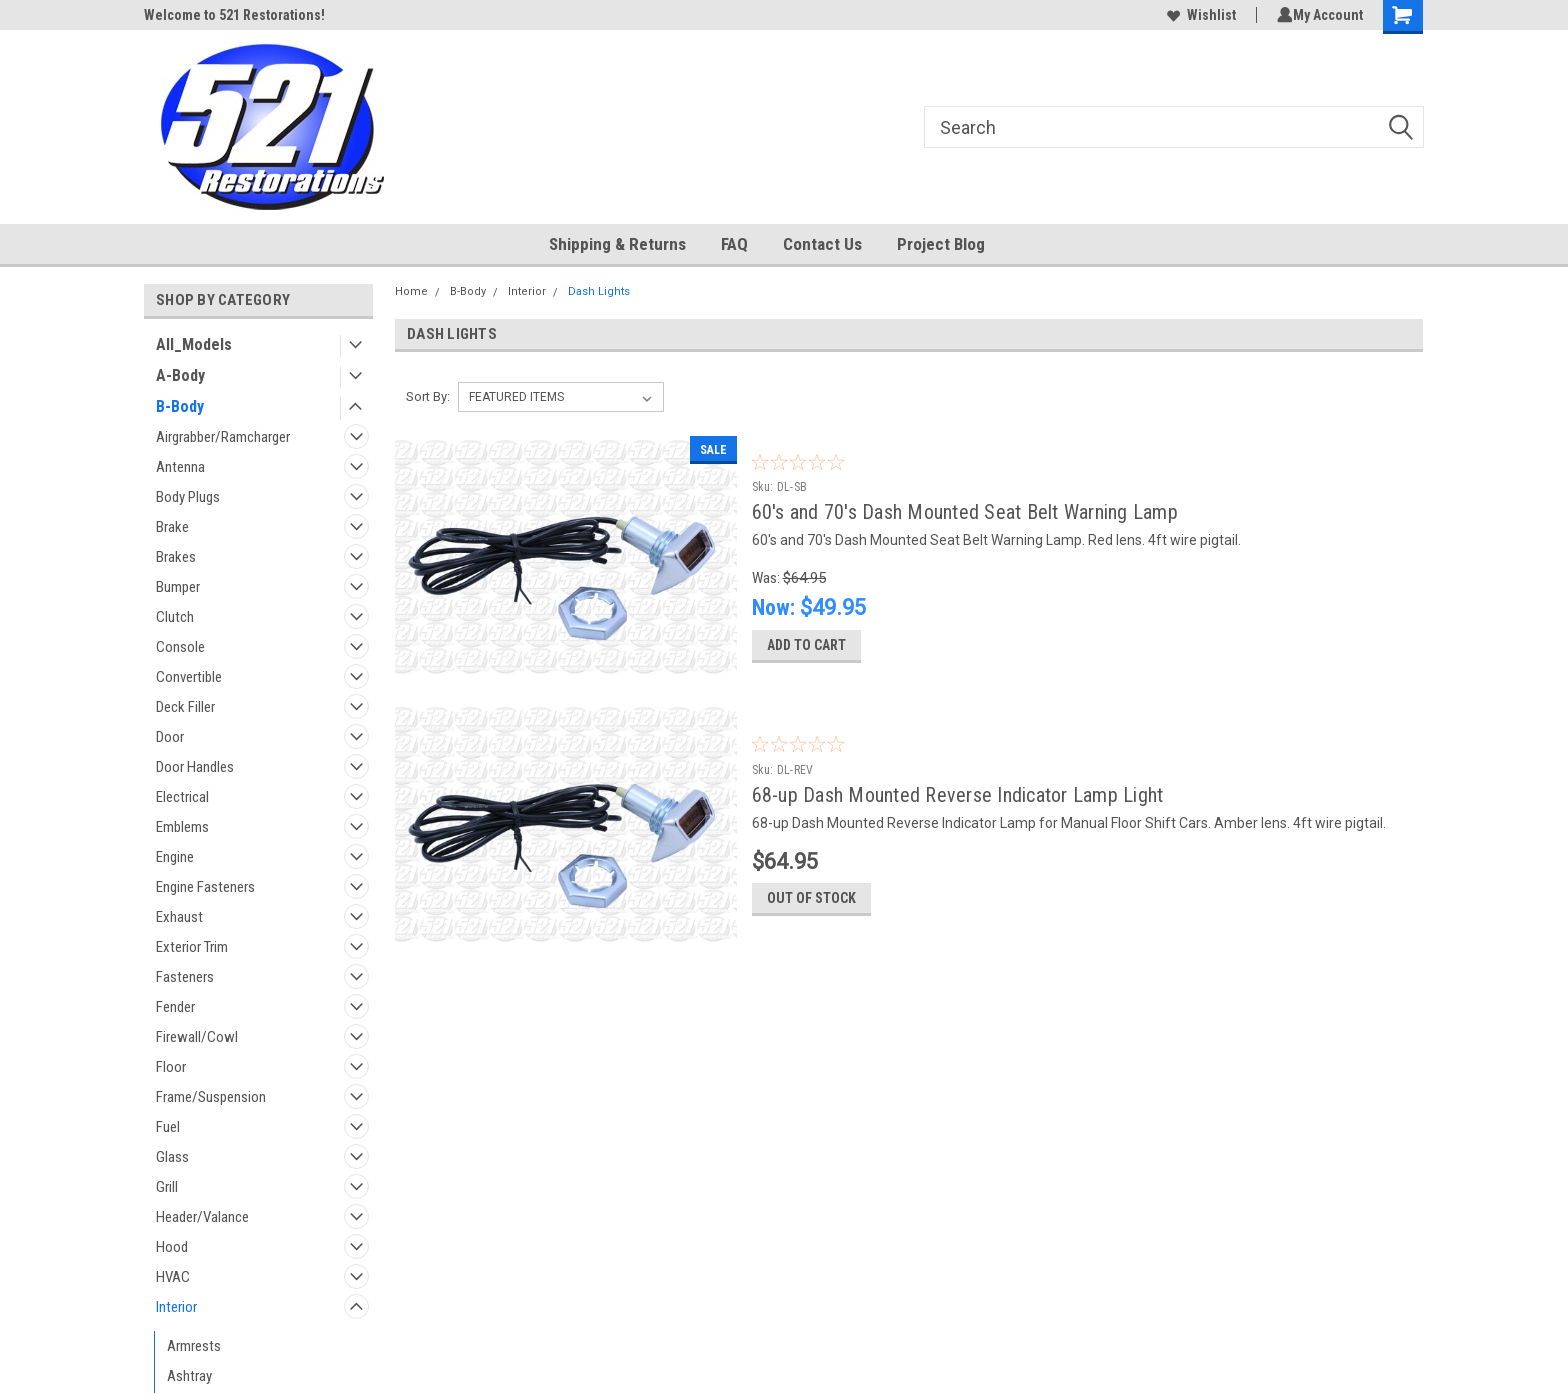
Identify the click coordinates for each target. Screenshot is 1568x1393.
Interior (176, 1307)
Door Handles (195, 767)
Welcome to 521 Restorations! (234, 15)
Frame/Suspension (211, 1097)
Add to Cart (806, 654)
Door (170, 737)
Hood (172, 1247)
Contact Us (822, 244)
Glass (172, 1157)
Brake (172, 527)
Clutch (175, 617)
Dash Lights (599, 291)
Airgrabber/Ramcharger (223, 437)
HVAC (173, 1277)
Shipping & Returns (617, 244)
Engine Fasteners (205, 887)
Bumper (178, 587)
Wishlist (1197, 15)
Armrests (194, 1346)
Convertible (189, 677)
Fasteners (185, 977)
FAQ (734, 244)
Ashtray (189, 1376)
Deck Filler (185, 707)
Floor (171, 1067)
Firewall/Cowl (197, 1037)
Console (180, 647)
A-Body (180, 375)
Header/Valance (202, 1217)
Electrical (182, 797)
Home (411, 291)
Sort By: (428, 396)
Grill (167, 1187)
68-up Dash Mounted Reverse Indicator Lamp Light (958, 804)
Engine (175, 857)
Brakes (176, 557)
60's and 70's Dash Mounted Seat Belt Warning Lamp (965, 512)
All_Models (194, 344)
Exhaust (179, 917)
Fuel (168, 1127)
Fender (175, 1007)
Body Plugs (188, 497)
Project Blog (941, 244)
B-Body (180, 406)
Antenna (180, 467)
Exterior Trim (192, 947)
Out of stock (811, 917)
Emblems (182, 827)
